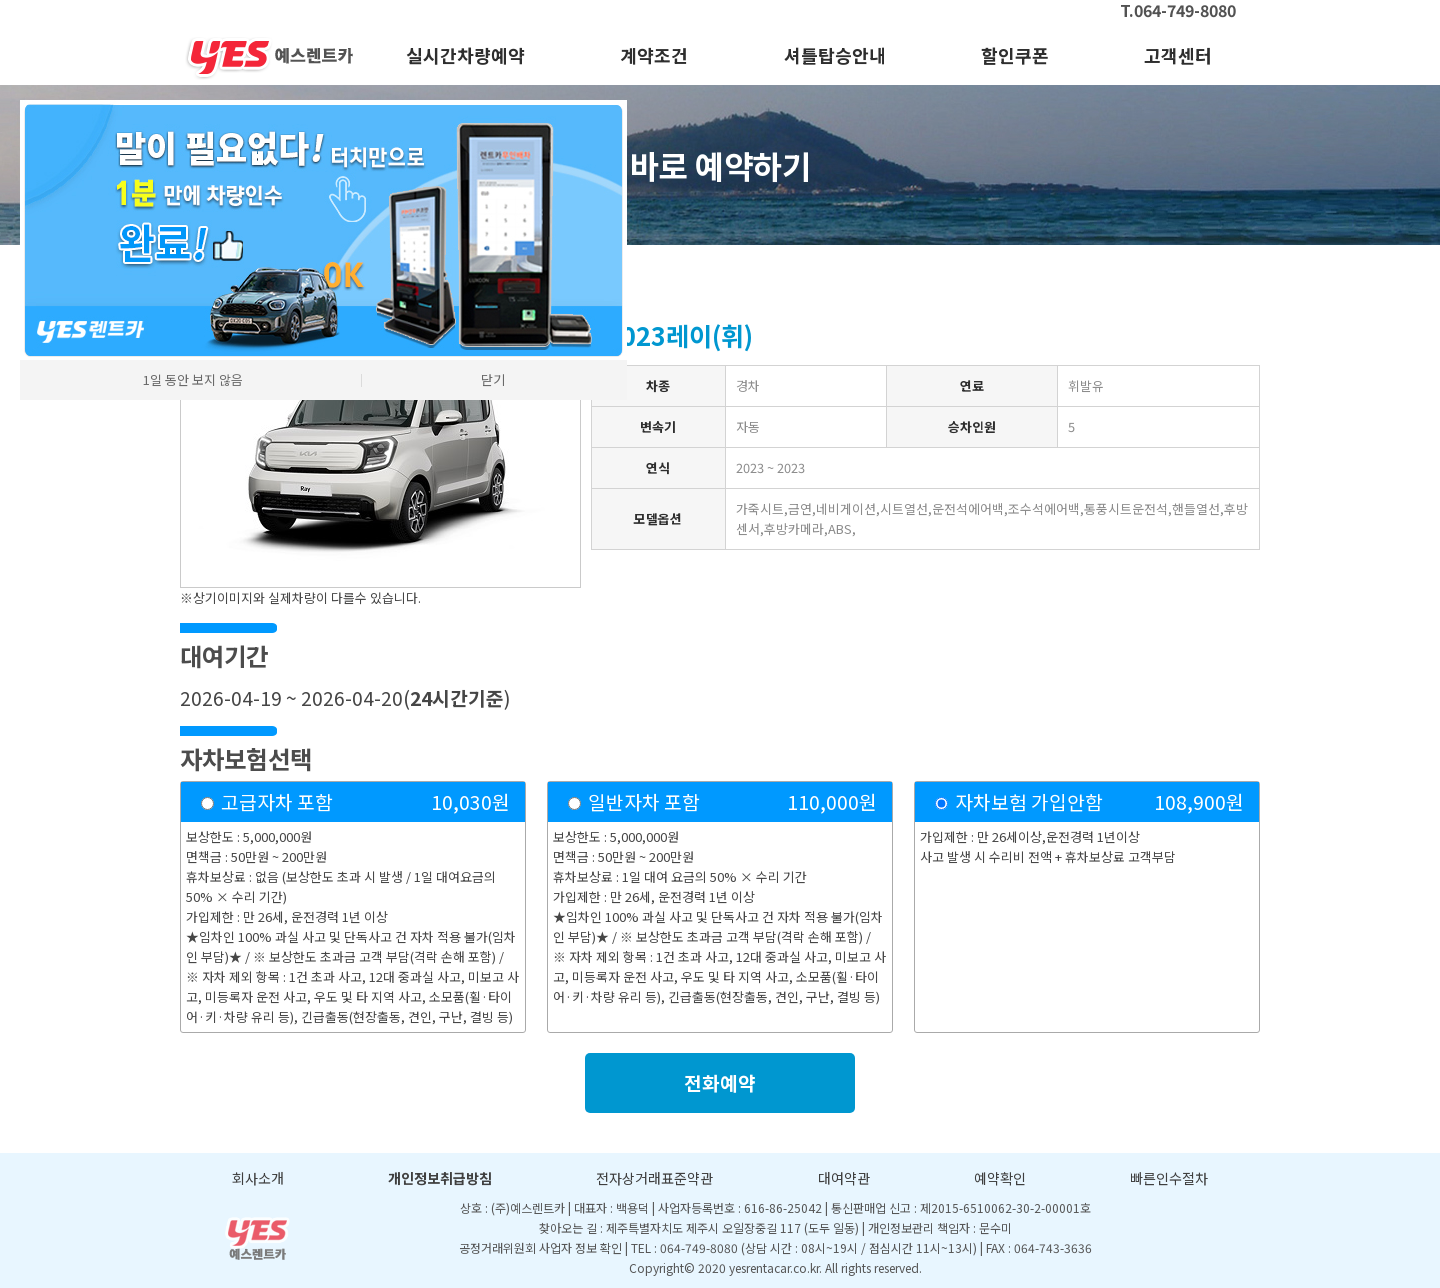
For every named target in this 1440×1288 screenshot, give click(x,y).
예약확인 (1000, 1178)
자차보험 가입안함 (1029, 802)
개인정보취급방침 (440, 1178)
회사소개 (258, 1178)
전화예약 (720, 1083)
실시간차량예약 (465, 55)
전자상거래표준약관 (654, 1178)
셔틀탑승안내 (835, 55)
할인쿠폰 (1015, 55)
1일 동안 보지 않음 (193, 379)
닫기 (493, 379)
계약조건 (654, 55)
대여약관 (844, 1178)
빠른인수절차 (1169, 1178)
